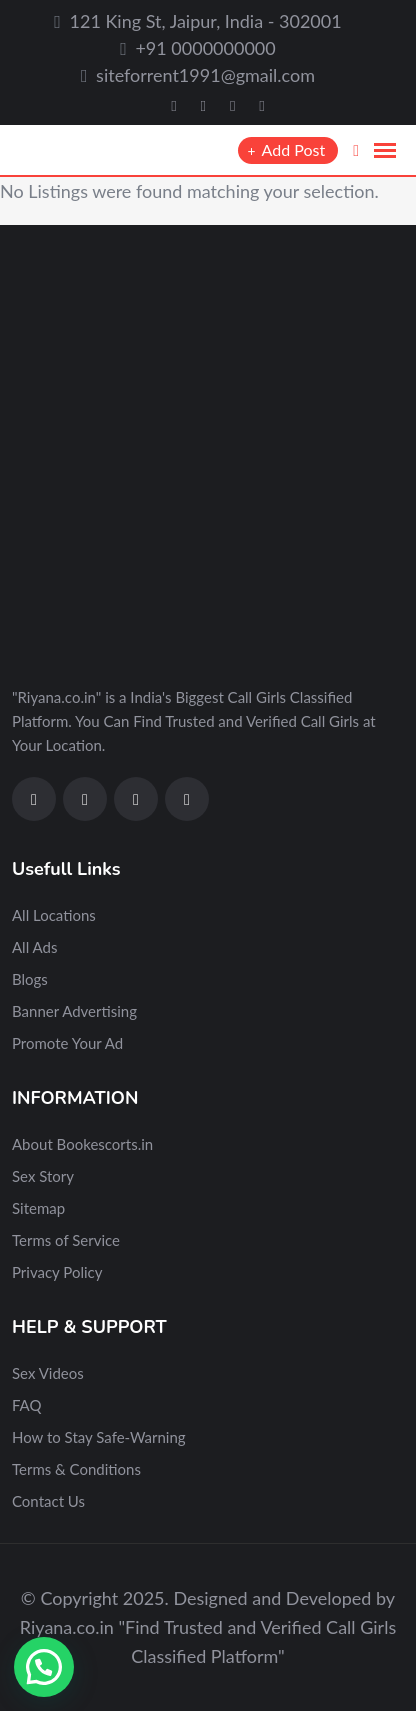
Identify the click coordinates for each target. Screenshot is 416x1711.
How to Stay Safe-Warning (99, 1437)
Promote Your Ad (67, 1043)
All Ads (34, 947)
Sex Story (43, 1176)
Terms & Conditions (76, 1469)
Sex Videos (48, 1373)
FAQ (27, 1405)
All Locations (54, 915)
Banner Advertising (74, 1011)
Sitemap (38, 1208)
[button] (44, 1667)
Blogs (30, 979)
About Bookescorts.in (82, 1144)
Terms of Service (66, 1240)
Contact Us (48, 1501)
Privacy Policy (57, 1272)
